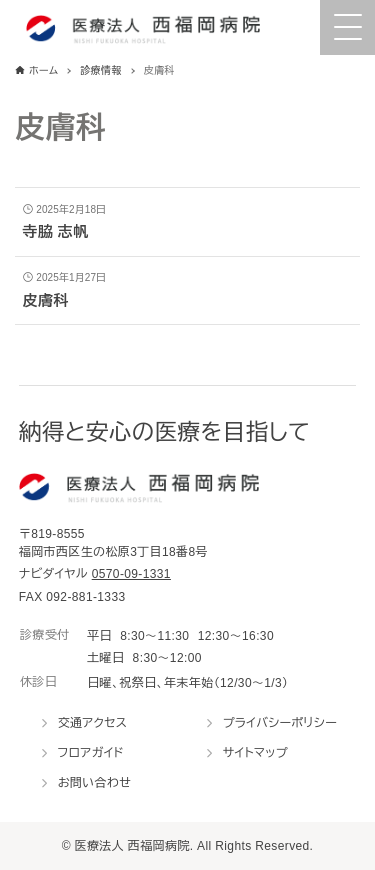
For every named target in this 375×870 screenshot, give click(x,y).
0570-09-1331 (131, 574)
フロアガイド (91, 753)
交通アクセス (93, 723)
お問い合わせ (95, 783)
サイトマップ (255, 753)
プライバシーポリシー (280, 723)
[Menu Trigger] (347, 27)
